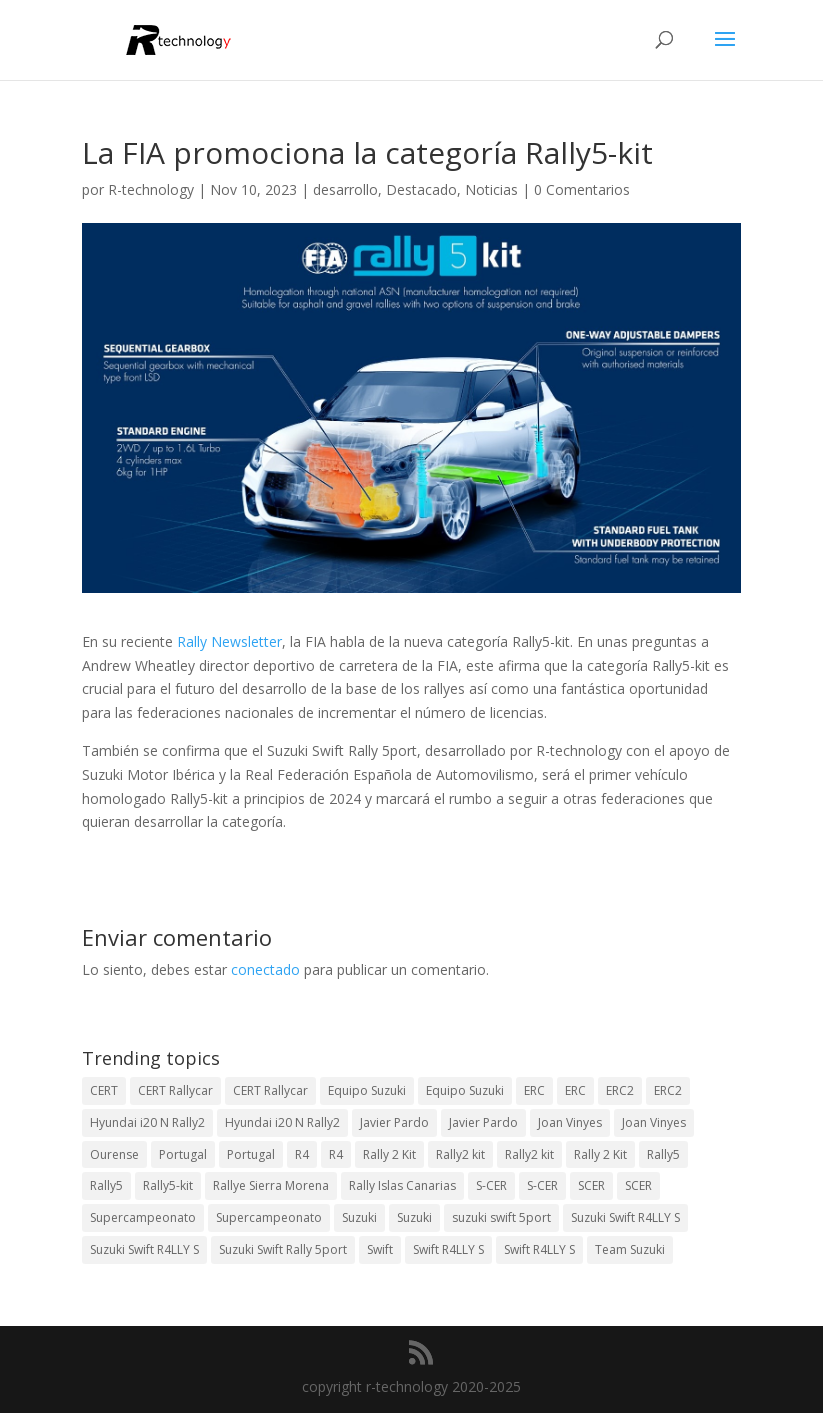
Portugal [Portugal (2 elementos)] (183, 1154)
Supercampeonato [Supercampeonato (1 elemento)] (269, 1217)
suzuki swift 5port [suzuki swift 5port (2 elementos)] (501, 1217)
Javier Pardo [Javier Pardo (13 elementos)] (394, 1122)
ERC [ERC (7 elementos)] (575, 1090)
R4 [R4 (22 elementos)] (336, 1154)
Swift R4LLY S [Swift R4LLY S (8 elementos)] (539, 1249)
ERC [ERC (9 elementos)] (534, 1090)
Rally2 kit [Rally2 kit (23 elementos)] (460, 1154)
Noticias (491, 189)
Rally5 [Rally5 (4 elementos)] (663, 1154)
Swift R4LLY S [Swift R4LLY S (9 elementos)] (448, 1249)
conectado (265, 969)
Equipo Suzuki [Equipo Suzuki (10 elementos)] (367, 1090)
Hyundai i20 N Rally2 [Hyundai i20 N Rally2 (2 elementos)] (282, 1122)
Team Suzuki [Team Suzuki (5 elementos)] (630, 1249)
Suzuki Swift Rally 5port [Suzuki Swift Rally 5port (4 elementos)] (283, 1249)
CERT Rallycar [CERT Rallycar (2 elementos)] (270, 1090)
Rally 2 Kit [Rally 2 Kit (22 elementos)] (600, 1154)
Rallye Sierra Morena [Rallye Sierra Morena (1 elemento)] (271, 1185)
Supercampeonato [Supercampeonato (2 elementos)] (143, 1217)
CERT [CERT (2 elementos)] (104, 1090)
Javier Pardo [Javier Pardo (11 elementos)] (483, 1122)
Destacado (421, 189)
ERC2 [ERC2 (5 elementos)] (668, 1090)
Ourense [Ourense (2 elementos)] (114, 1154)
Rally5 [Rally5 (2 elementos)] (106, 1185)
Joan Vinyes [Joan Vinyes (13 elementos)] (570, 1122)
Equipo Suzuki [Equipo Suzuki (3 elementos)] (465, 1090)
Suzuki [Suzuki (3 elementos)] (359, 1217)
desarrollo (345, 189)
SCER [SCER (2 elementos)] (591, 1185)
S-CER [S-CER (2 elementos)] (491, 1185)
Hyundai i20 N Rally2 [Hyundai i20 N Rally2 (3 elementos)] (147, 1122)
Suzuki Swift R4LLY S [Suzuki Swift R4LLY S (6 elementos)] (625, 1217)
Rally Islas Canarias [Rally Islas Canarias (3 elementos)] (402, 1185)
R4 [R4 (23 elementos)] (302, 1154)
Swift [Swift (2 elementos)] (380, 1249)
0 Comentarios (582, 189)
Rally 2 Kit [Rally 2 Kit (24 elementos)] (389, 1154)
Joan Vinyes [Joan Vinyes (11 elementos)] (654, 1122)
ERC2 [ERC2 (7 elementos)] (620, 1090)
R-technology (151, 189)
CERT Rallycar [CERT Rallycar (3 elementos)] (175, 1090)
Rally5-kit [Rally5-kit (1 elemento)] (168, 1185)
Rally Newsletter (229, 641)
